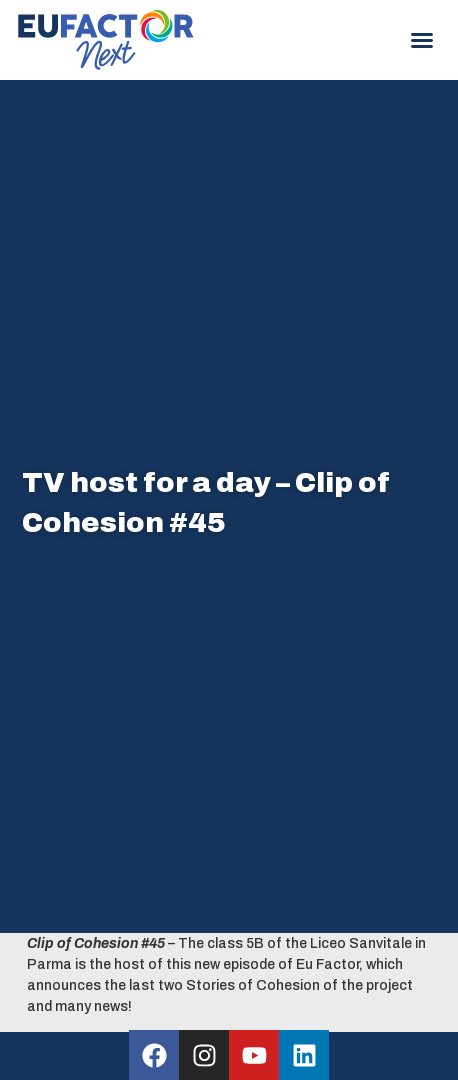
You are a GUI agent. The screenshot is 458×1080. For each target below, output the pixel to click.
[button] (422, 40)
